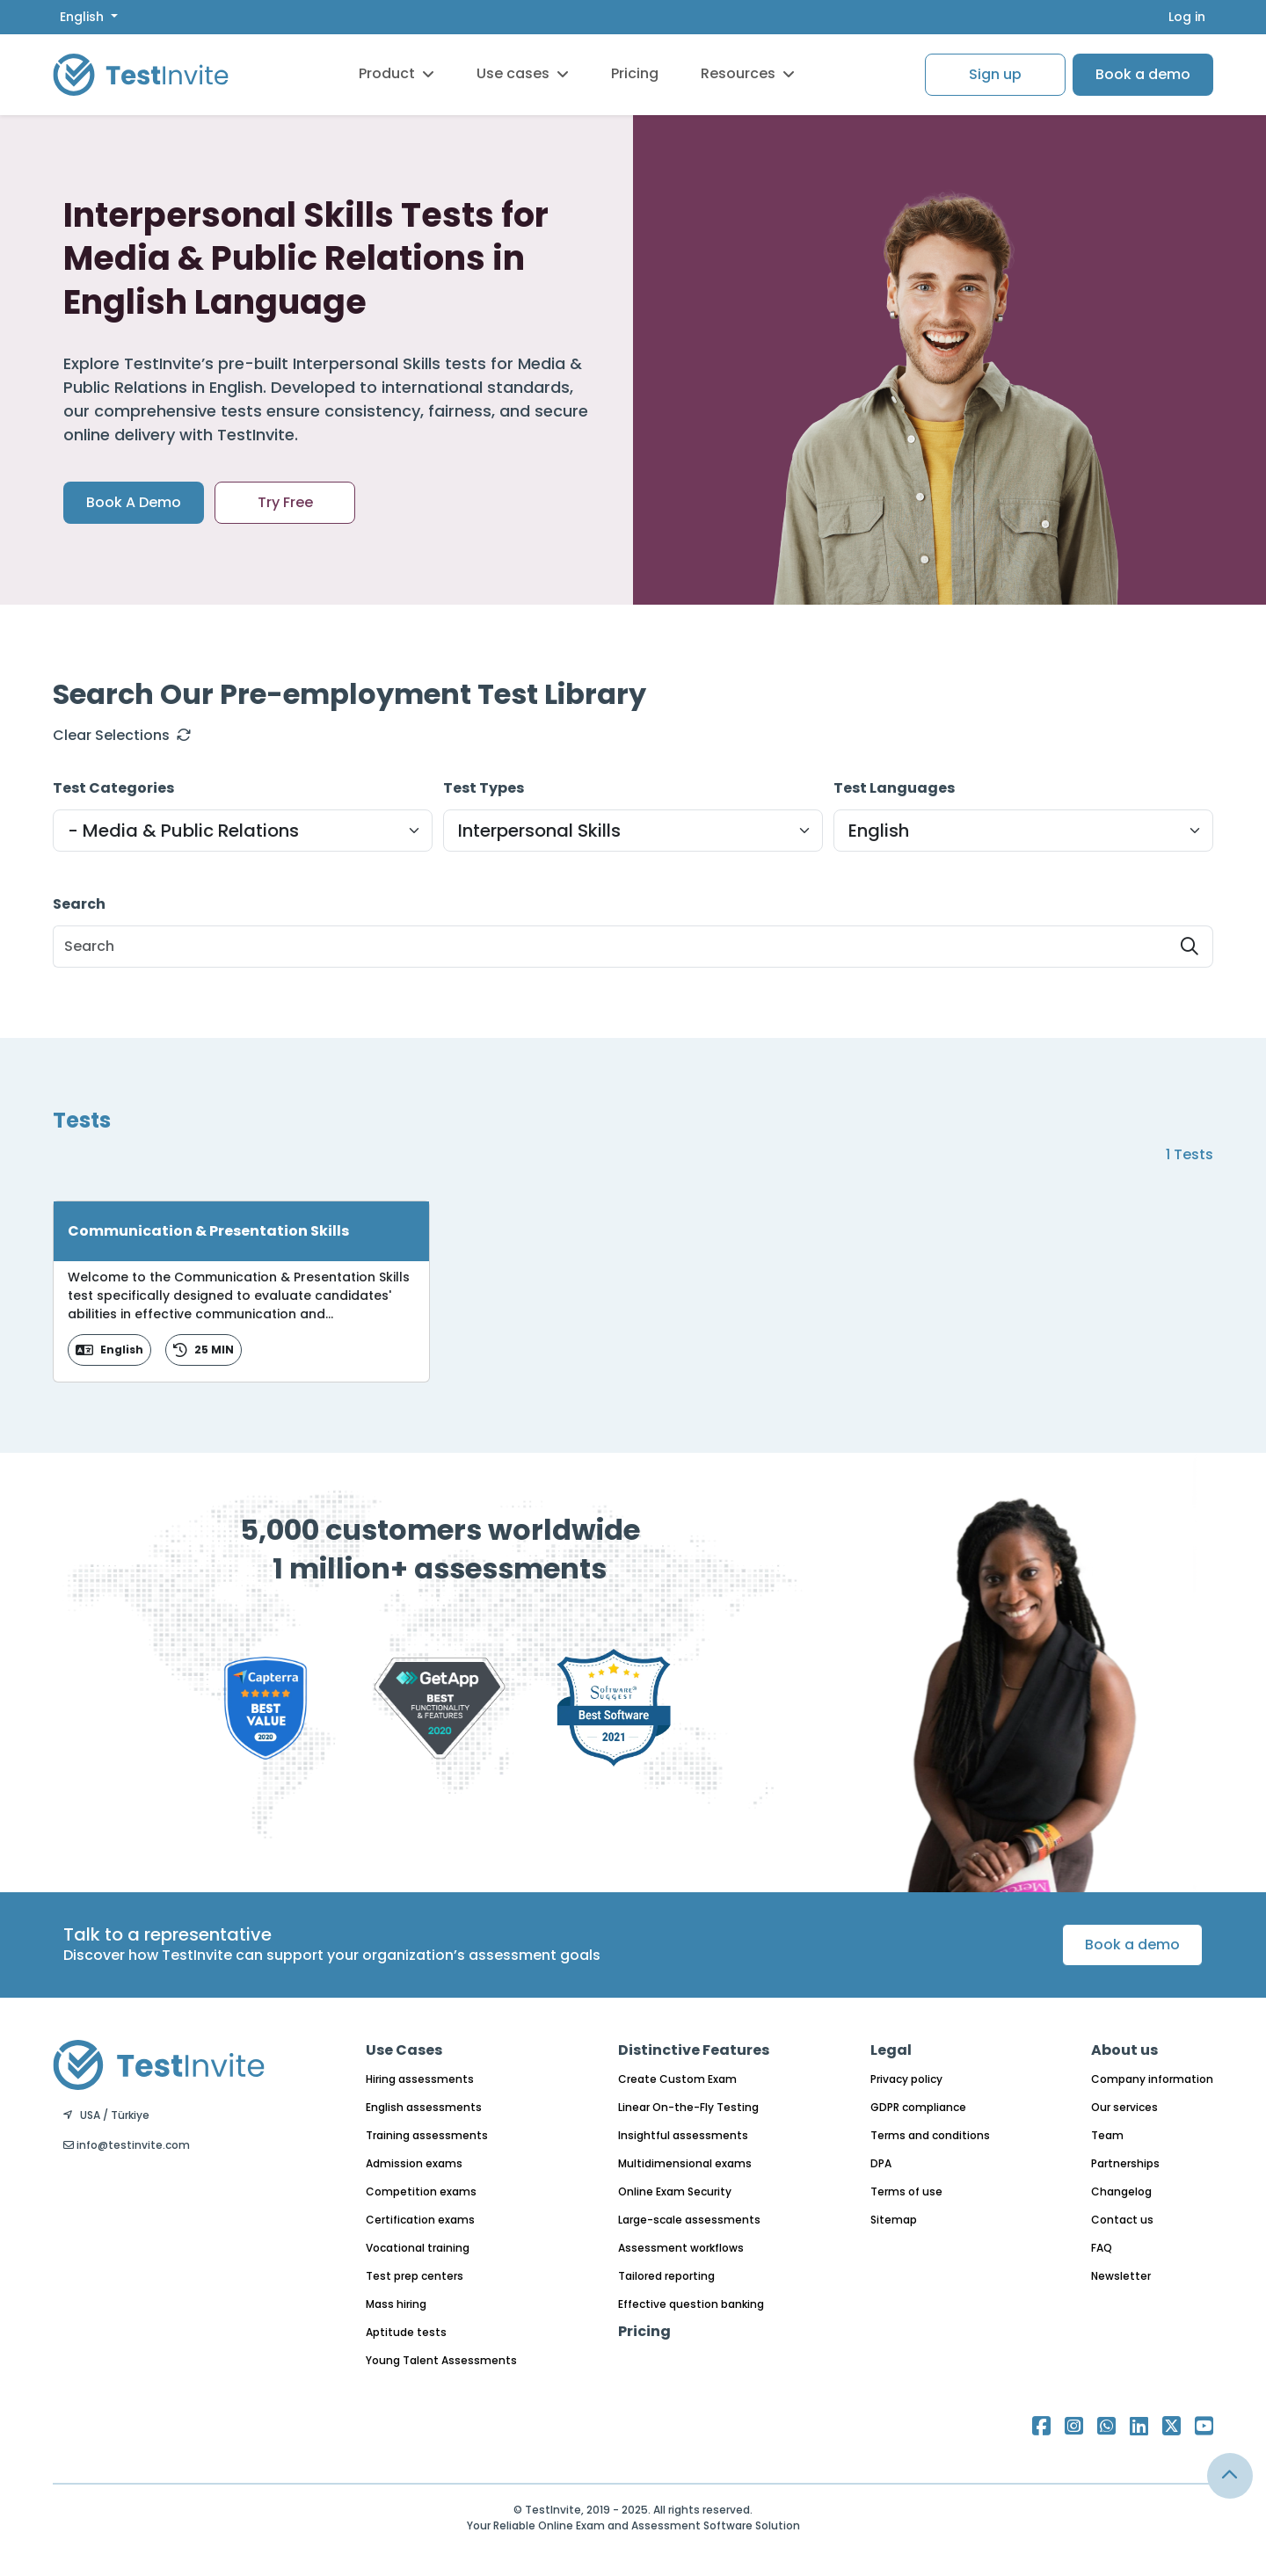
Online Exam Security (674, 2191)
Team (1107, 2135)
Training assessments (427, 2135)
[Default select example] (243, 830)
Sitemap (893, 2219)
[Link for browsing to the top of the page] (1230, 2476)
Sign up (995, 74)
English (83, 16)
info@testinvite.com (126, 2144)
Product (396, 73)
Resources (748, 73)
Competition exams (421, 2191)
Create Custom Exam (677, 2079)
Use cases (523, 73)
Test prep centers (414, 2275)
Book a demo (1142, 74)
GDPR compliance (918, 2107)
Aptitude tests (406, 2332)
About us (1124, 2050)
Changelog (1121, 2191)
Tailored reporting (666, 2275)
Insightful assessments (683, 2135)
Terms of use (906, 2191)
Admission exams (414, 2163)
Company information (1152, 2079)
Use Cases (404, 2050)
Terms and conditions (930, 2135)
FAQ (1101, 2247)
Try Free (285, 502)
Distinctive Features (693, 2050)
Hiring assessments (420, 2079)
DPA (880, 2163)
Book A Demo (133, 502)
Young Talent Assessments (441, 2360)
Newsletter (1121, 2275)
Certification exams (420, 2219)
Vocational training (417, 2247)
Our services (1124, 2107)
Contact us (1122, 2219)
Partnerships (1125, 2163)
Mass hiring (396, 2304)
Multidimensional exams (685, 2163)
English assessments (424, 2107)
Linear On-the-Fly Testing (688, 2107)
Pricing (634, 73)
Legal (891, 2050)
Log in (1186, 16)
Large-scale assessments (689, 2219)
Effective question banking (691, 2304)
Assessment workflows (681, 2247)
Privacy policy (906, 2079)
